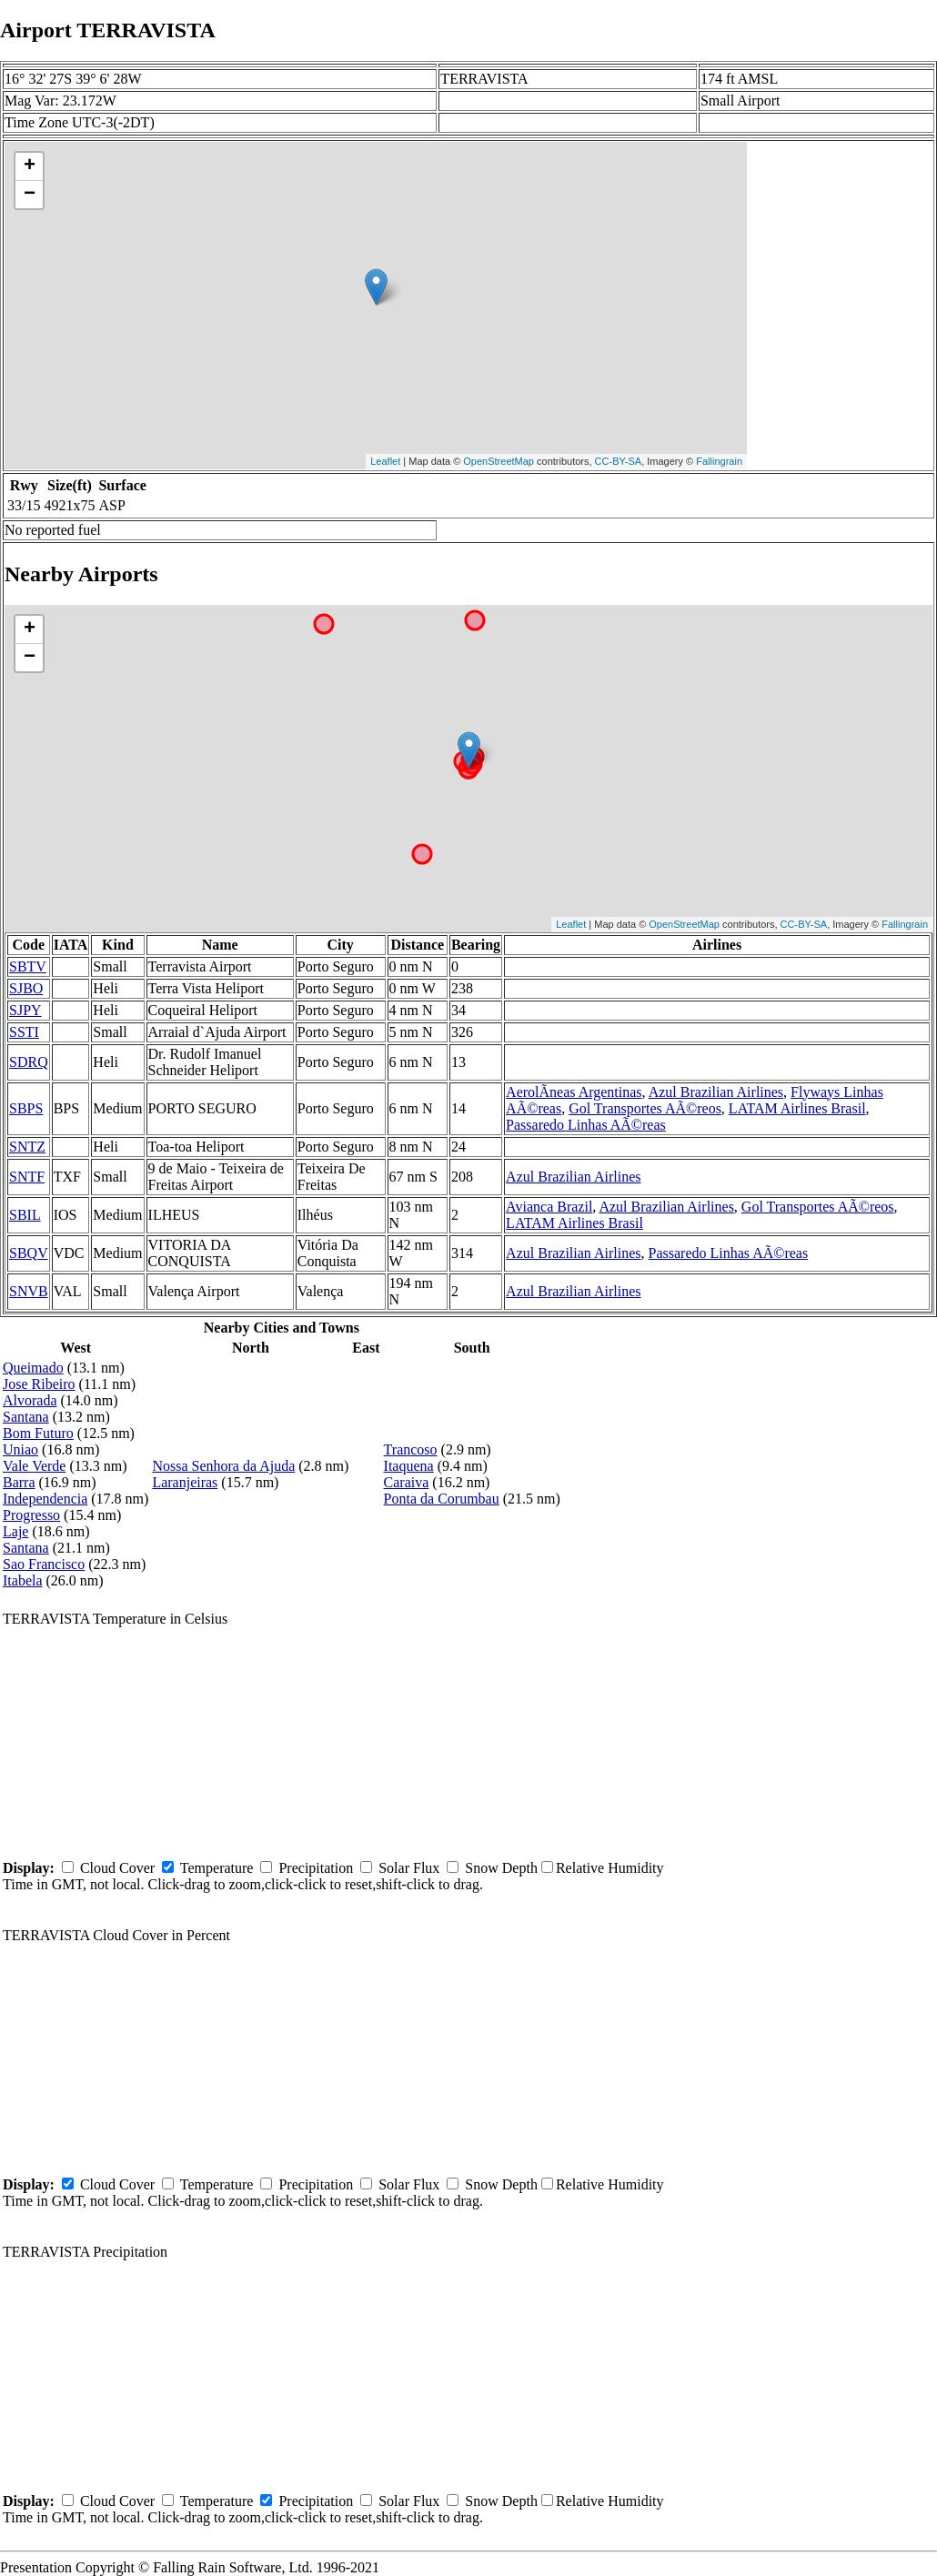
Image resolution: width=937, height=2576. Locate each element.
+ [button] (29, 166)
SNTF (27, 1176)
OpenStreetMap (498, 461)
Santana (26, 1416)
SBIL (25, 1215)
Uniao (20, 1449)
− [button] (29, 194)
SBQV (28, 1253)
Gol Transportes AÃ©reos (645, 1108)
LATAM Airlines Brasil (797, 1108)
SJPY (25, 1010)
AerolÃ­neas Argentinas (573, 1092)
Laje (15, 1531)
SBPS (26, 1108)
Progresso (31, 1515)
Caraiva (406, 1482)
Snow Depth (501, 1868)
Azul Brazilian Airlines (716, 1092)
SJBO (26, 988)
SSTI (24, 1032)
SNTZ (27, 1146)
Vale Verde (34, 1466)
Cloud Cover (117, 1868)
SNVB (28, 1291)
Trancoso (411, 1449)
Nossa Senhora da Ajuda (223, 1466)
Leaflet (385, 461)
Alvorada (30, 1400)
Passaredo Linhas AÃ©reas (586, 1124)
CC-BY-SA (618, 461)
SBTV (27, 966)
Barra (19, 1482)
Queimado (33, 1367)
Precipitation (315, 1868)
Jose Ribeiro (39, 1384)
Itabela (23, 1580)
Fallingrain (719, 461)
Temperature (217, 1868)
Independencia (45, 1498)
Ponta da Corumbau (441, 1498)
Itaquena (409, 1466)
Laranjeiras (184, 1482)
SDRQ (28, 1062)
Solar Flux (408, 1868)
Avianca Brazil (549, 1206)
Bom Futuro (38, 1433)
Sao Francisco (44, 1564)
